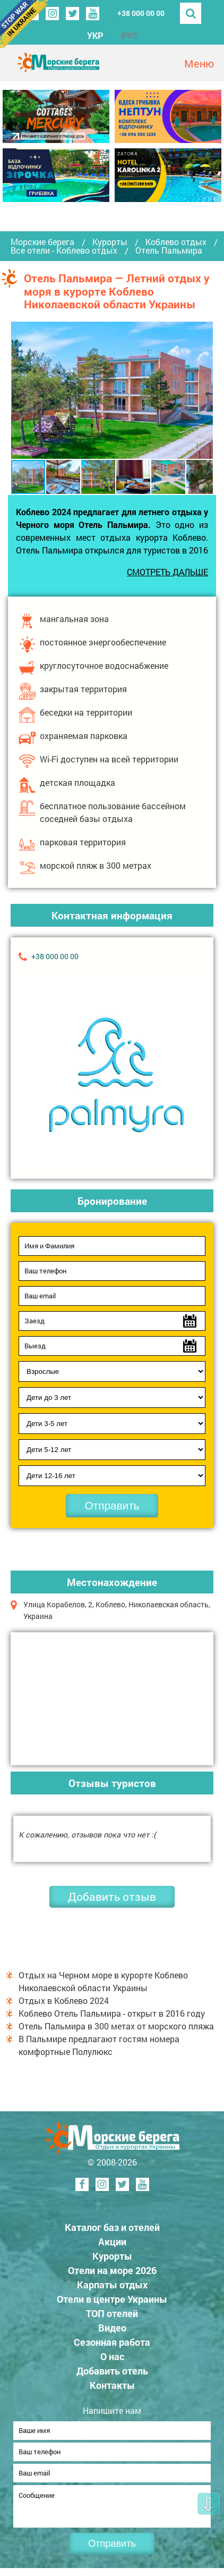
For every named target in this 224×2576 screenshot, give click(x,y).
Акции (112, 2241)
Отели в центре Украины (112, 2299)
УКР (95, 35)
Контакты (112, 2385)
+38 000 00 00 (141, 13)
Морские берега (42, 242)
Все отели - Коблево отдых (64, 250)
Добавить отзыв (112, 1896)
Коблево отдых (175, 242)
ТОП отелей (112, 2313)
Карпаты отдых (112, 2284)
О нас (112, 2356)
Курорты (109, 242)
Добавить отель (112, 2370)
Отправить (111, 1505)
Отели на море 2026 (112, 2270)
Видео (112, 2327)
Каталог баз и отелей (112, 2227)
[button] (203, 390)
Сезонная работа (112, 2342)
